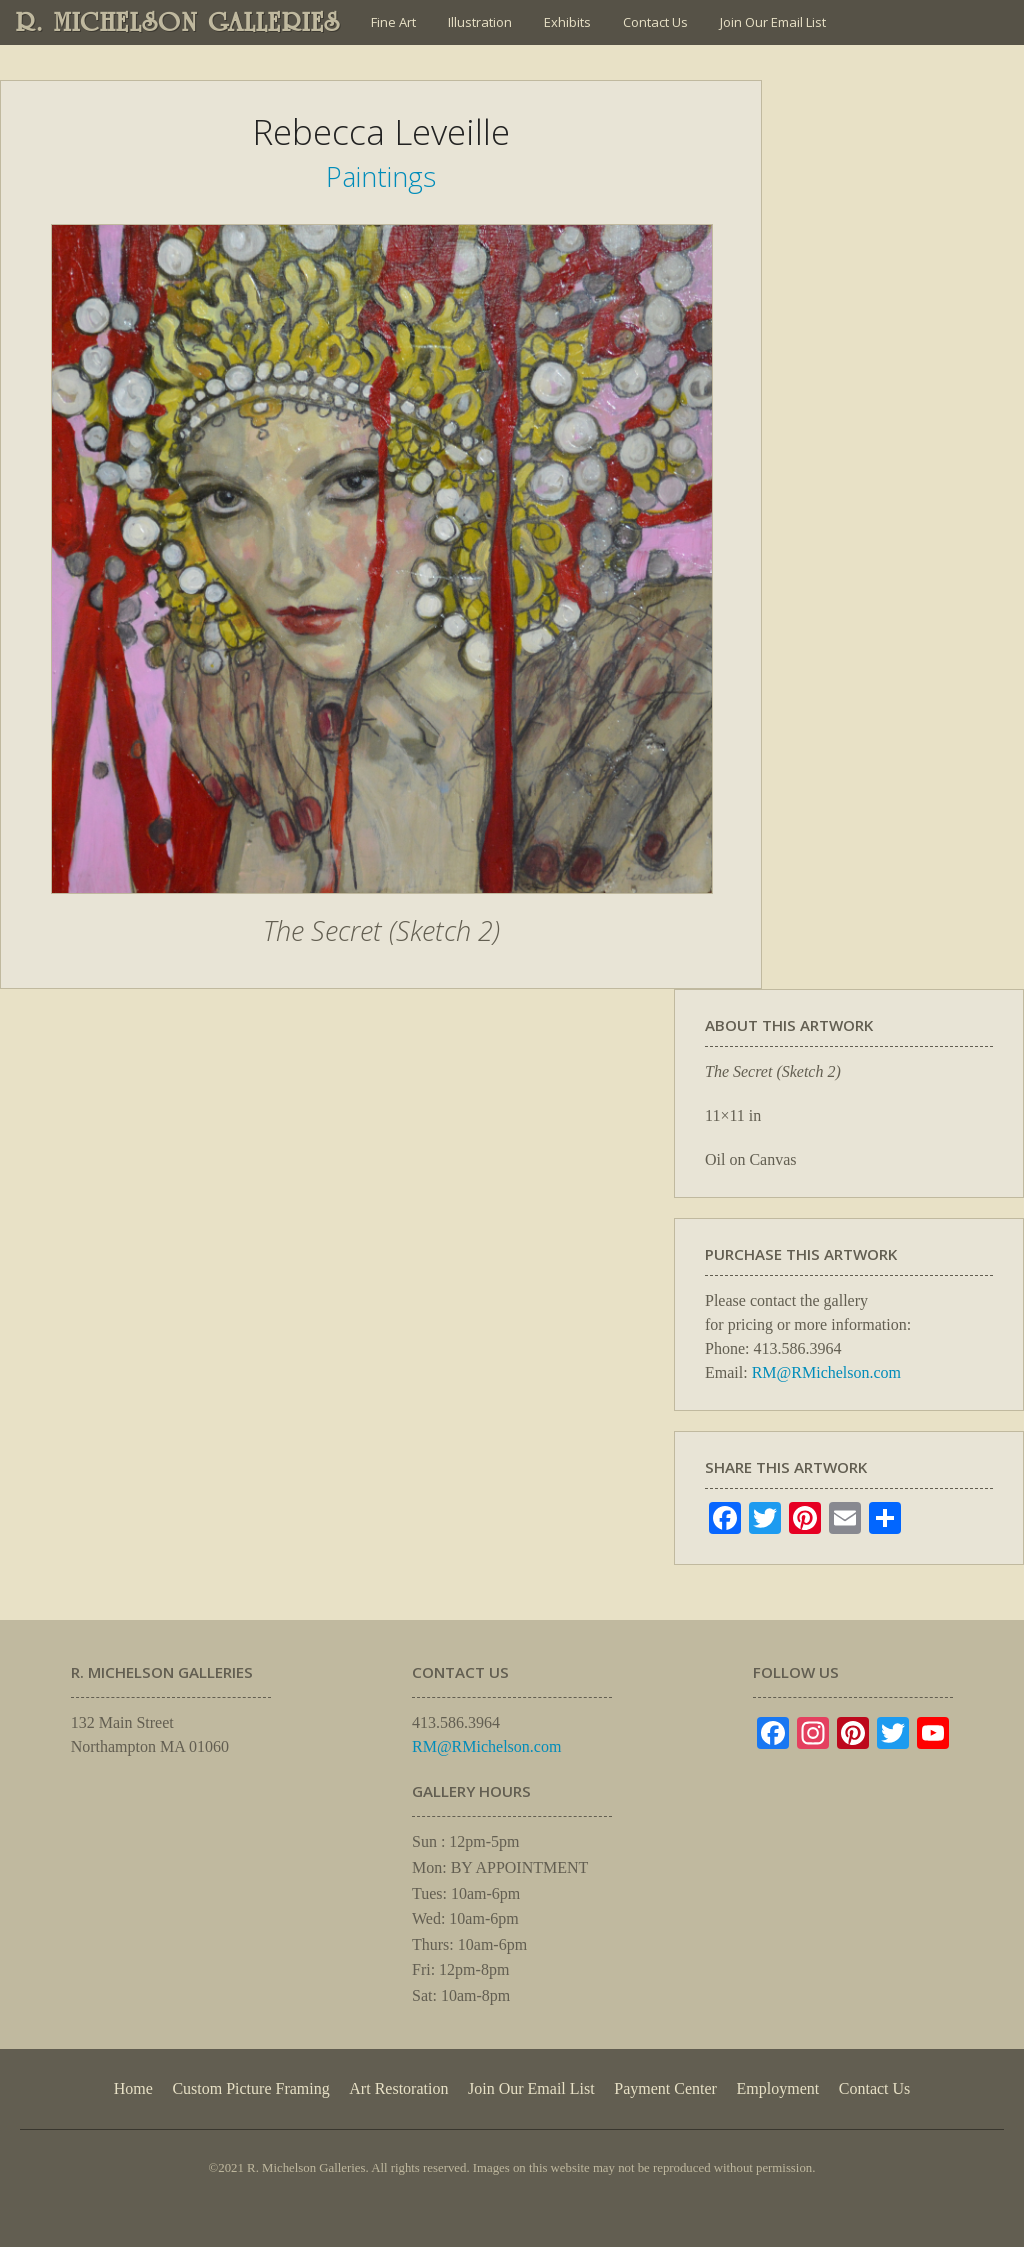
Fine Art (393, 22)
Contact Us (655, 22)
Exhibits (567, 22)
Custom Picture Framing (250, 2088)
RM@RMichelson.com (826, 1372)
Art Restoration (398, 2088)
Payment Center (665, 2088)
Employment (778, 2088)
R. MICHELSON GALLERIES (178, 22)
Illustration (480, 22)
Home (133, 2088)
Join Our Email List (773, 22)
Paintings (381, 176)
